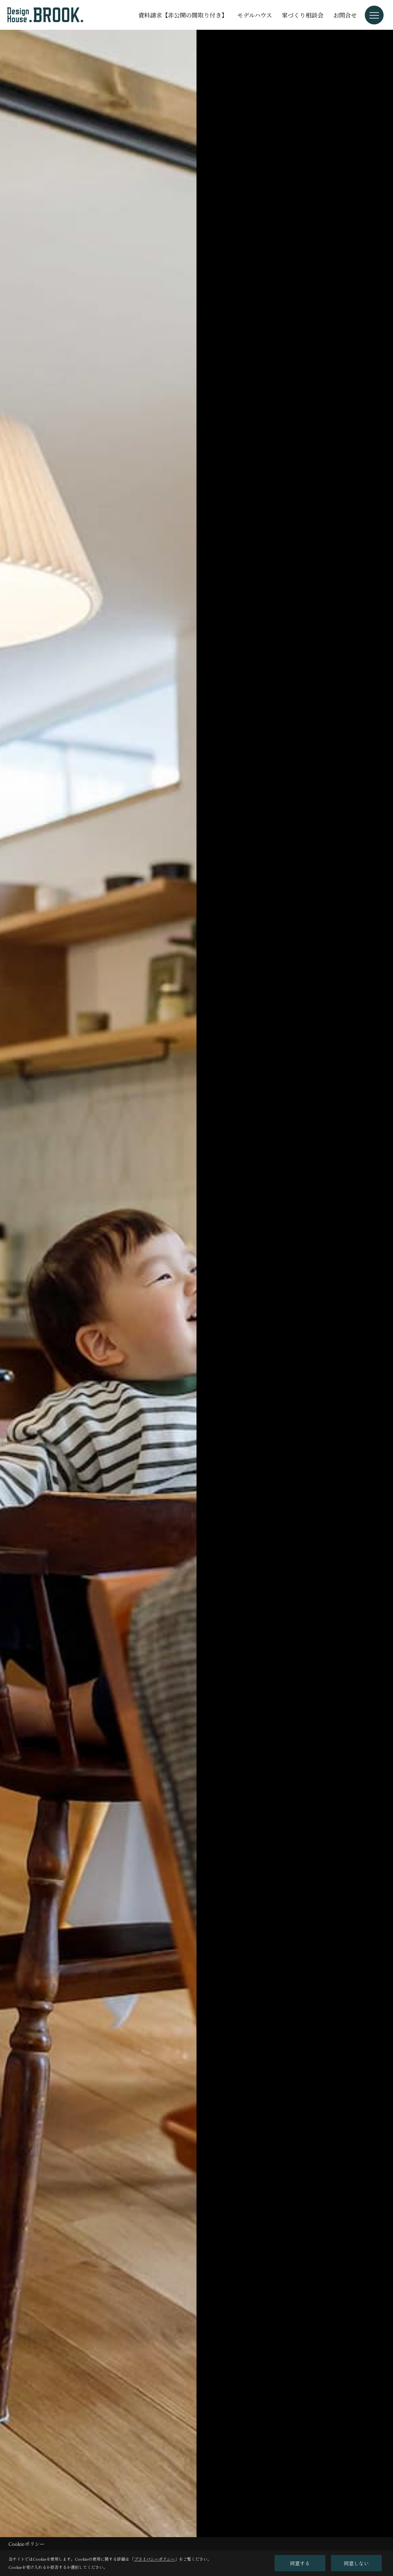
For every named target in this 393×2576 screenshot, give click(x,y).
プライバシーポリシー (154, 2559)
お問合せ (345, 15)
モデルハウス (254, 15)
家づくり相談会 (302, 15)
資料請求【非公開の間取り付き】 (183, 15)
